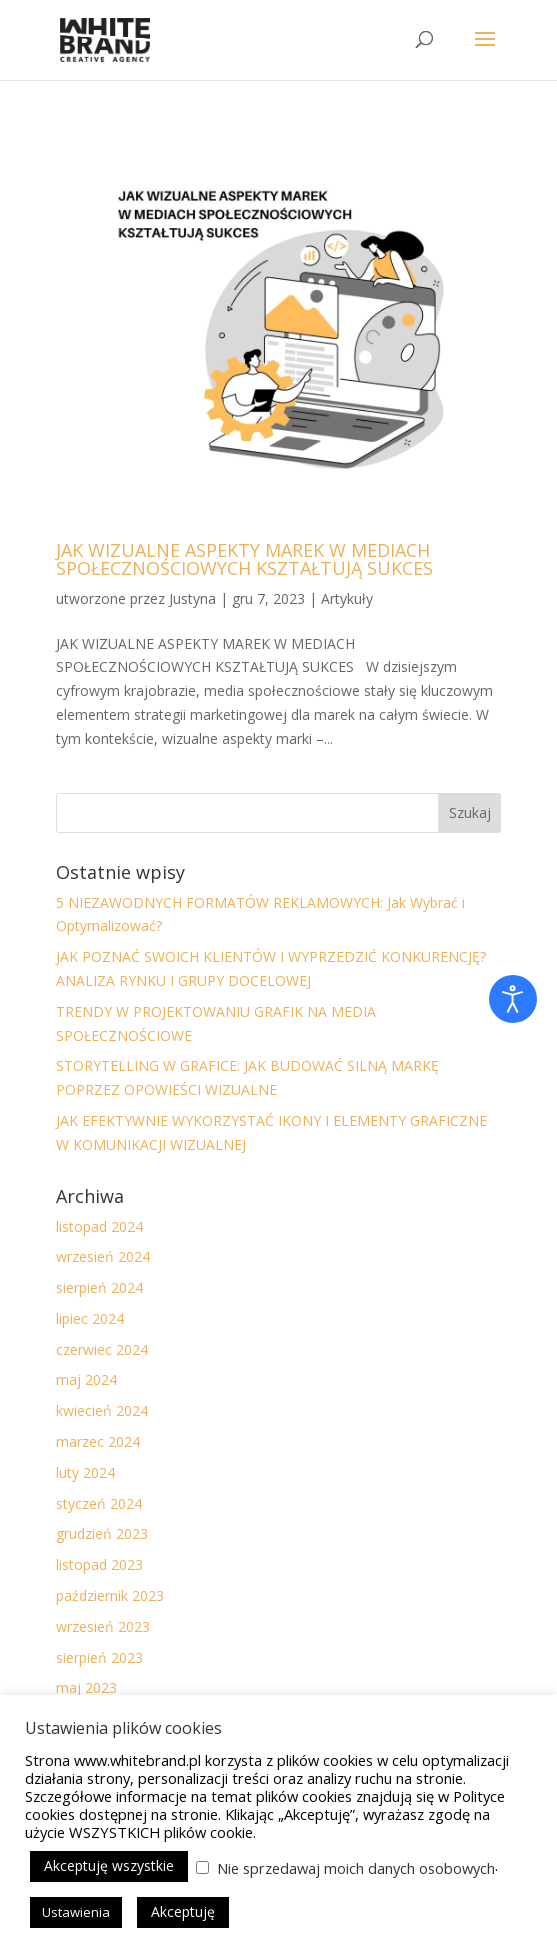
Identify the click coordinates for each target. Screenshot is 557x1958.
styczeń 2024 (99, 1503)
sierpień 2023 (99, 1657)
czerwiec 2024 (102, 1349)
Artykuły (347, 598)
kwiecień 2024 (102, 1410)
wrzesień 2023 (103, 1626)
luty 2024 (85, 1472)
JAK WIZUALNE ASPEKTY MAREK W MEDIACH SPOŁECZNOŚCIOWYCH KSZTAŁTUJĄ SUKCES (244, 559)
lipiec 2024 (90, 1318)
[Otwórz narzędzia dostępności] (513, 999)
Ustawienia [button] (76, 1912)
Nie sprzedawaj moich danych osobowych (356, 1868)
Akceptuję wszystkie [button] (109, 1865)
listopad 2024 (99, 1226)
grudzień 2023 (102, 1533)
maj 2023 (86, 1687)
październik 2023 (110, 1595)
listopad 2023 (99, 1564)
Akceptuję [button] (183, 1911)
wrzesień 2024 (103, 1256)
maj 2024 (86, 1379)
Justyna (192, 598)
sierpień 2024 (99, 1287)
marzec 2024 (98, 1441)
